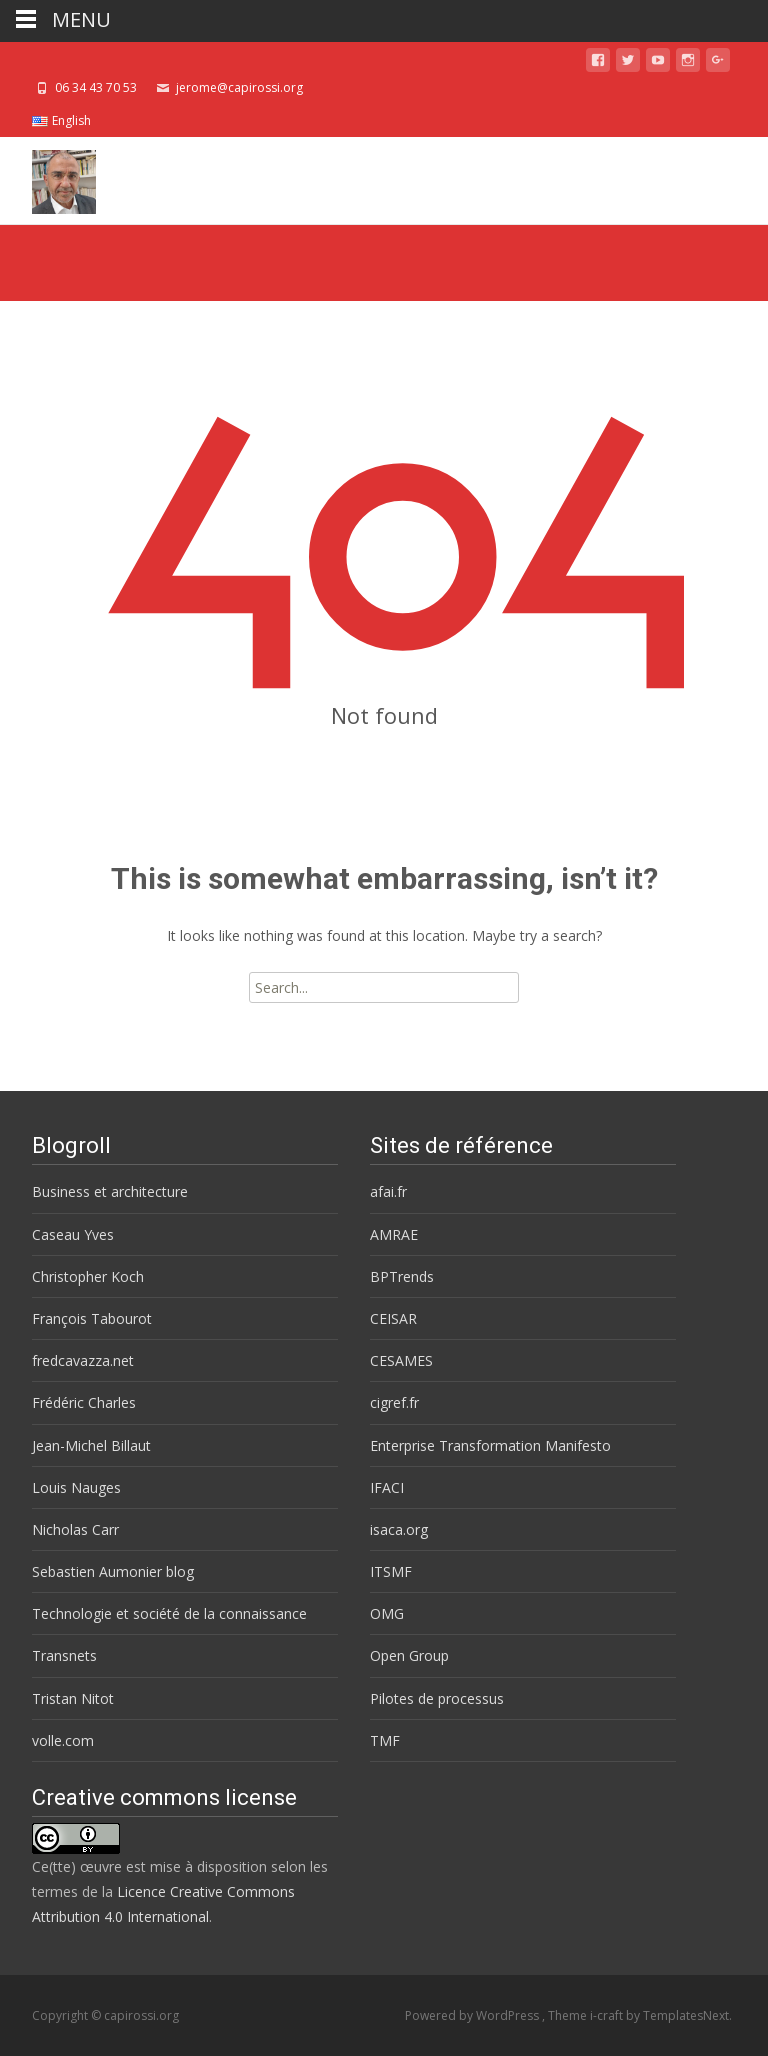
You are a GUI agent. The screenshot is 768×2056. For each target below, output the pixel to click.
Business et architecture (110, 1191)
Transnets (64, 1655)
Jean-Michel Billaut (91, 1445)
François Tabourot (92, 1318)
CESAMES (401, 1360)
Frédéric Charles (84, 1402)
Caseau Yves (73, 1234)
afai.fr (388, 1191)
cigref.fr (394, 1402)
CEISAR (393, 1318)
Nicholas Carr (75, 1529)
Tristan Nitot (73, 1698)
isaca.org (399, 1529)
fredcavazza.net (83, 1360)
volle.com (63, 1740)
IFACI (387, 1487)
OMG (387, 1613)
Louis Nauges (76, 1487)
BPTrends (402, 1276)
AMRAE (394, 1234)
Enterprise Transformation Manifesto (490, 1445)
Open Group (409, 1655)
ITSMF (391, 1571)
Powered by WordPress (473, 2015)
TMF (385, 1740)
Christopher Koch (88, 1276)
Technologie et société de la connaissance (169, 1613)
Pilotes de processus (437, 1698)
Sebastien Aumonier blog (113, 1571)
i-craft (608, 2015)
